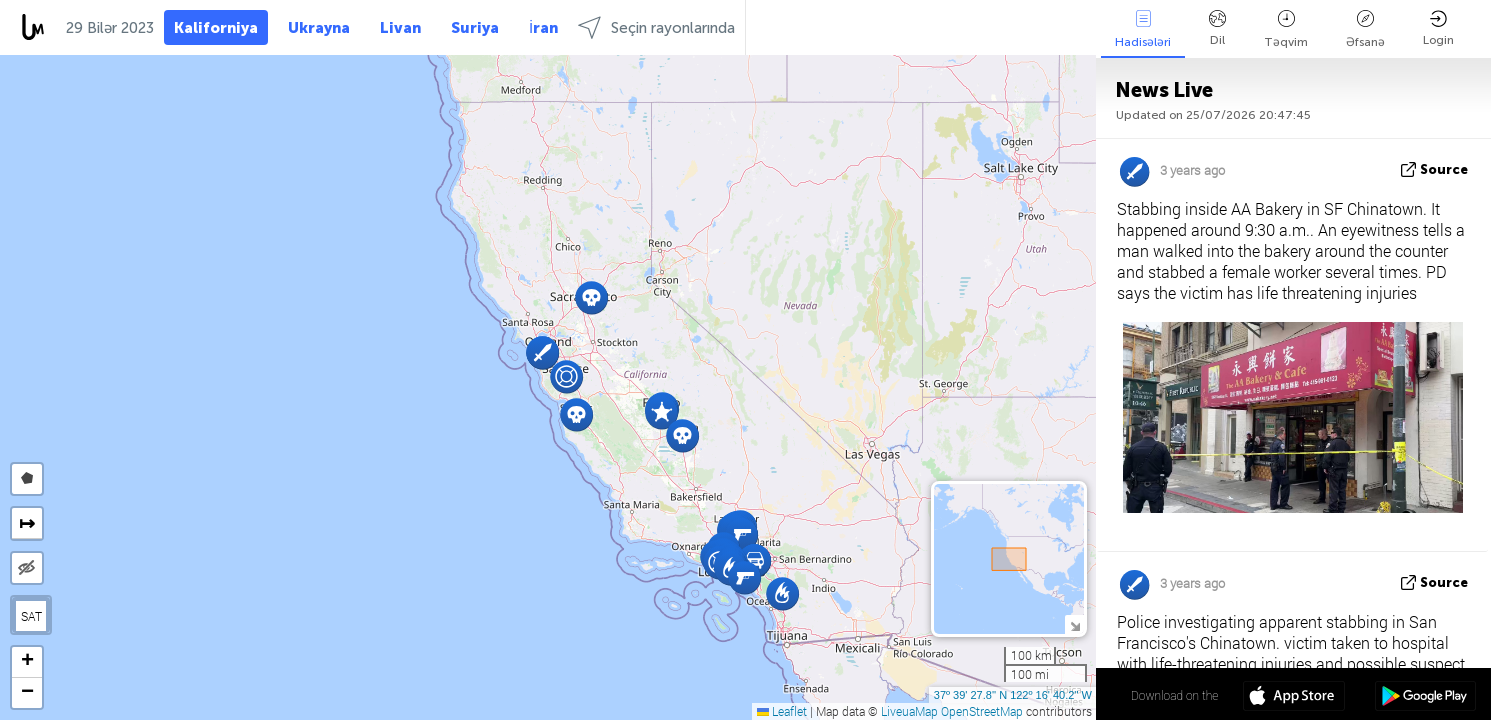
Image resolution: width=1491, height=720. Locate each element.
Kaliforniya (216, 28)
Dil (1217, 28)
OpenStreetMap (982, 711)
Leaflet (782, 711)
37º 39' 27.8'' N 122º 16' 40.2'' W (1013, 695)
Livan (400, 28)
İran (543, 28)
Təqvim (1286, 29)
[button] (576, 414)
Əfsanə (1365, 29)
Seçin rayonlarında (656, 27)
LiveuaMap (909, 711)
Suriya (475, 28)
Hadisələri (1143, 29)
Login (1438, 28)
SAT (31, 616)
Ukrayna (319, 28)
